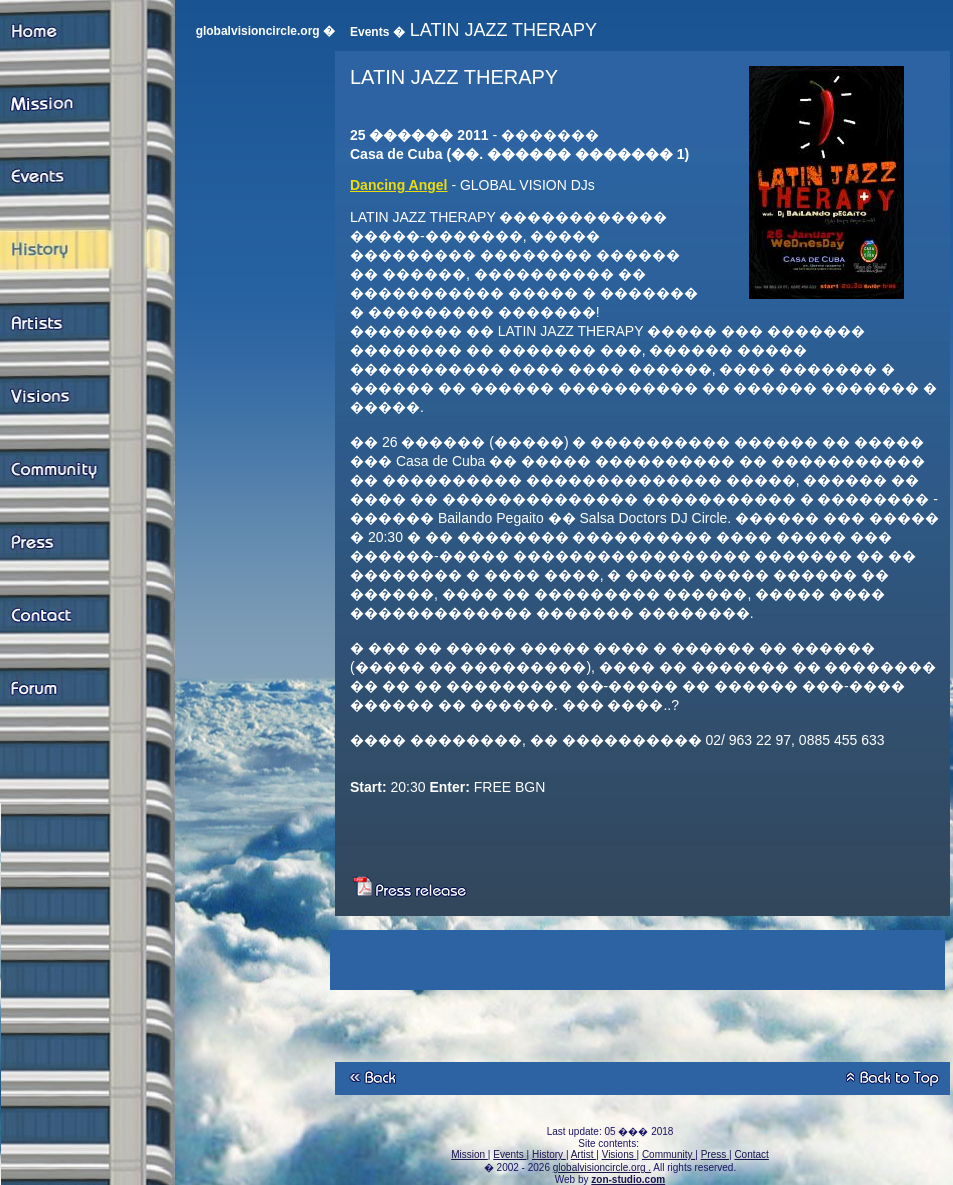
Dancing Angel (399, 185)
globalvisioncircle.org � (265, 31)
